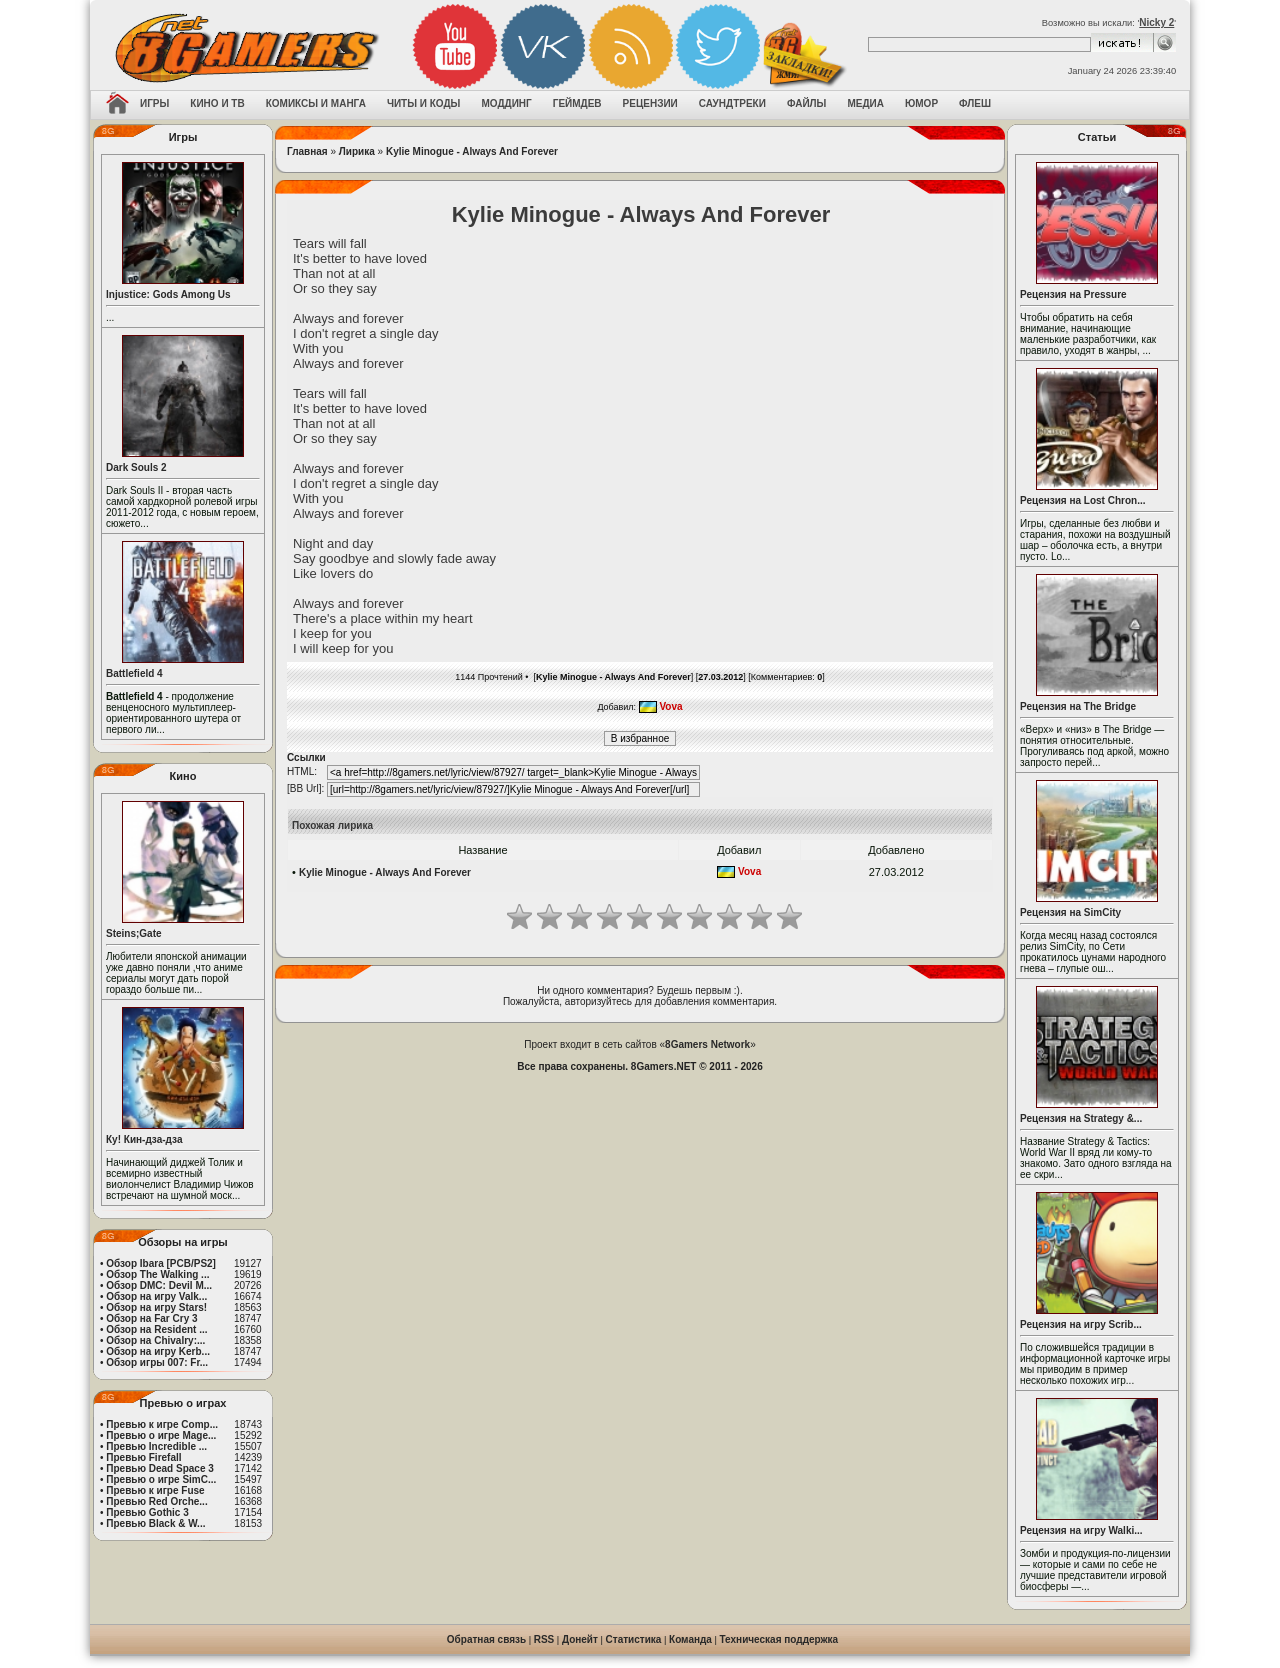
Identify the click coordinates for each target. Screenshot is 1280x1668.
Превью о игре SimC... (161, 1479)
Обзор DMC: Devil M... (159, 1285)
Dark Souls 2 (136, 467)
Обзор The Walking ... (157, 1274)
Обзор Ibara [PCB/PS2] (161, 1263)
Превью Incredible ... (156, 1446)
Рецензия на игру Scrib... (1081, 1324)
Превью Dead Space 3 (160, 1468)
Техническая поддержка (779, 1639)
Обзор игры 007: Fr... (157, 1362)
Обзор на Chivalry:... (155, 1340)
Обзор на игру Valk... (156, 1296)
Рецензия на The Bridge (1078, 706)
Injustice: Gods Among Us (168, 294)
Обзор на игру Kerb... (158, 1351)
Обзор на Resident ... (156, 1329)
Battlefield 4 (134, 673)
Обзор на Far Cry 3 (151, 1318)
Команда (690, 1639)
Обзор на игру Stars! (156, 1307)
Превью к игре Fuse (155, 1490)
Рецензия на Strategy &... (1081, 1118)
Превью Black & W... (155, 1523)
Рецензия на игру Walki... (1081, 1530)
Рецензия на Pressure (1073, 294)
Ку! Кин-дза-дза (144, 1139)
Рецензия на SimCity (1070, 912)
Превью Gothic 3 (147, 1512)
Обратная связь (486, 1639)
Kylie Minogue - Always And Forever (472, 151)
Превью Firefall (143, 1457)
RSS (544, 1639)
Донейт (580, 1639)
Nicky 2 (1156, 22)
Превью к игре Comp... (162, 1424)
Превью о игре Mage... (161, 1435)
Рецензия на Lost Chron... (1083, 500)
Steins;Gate (134, 933)
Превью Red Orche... (156, 1501)
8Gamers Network (707, 1044)
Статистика (634, 1639)
